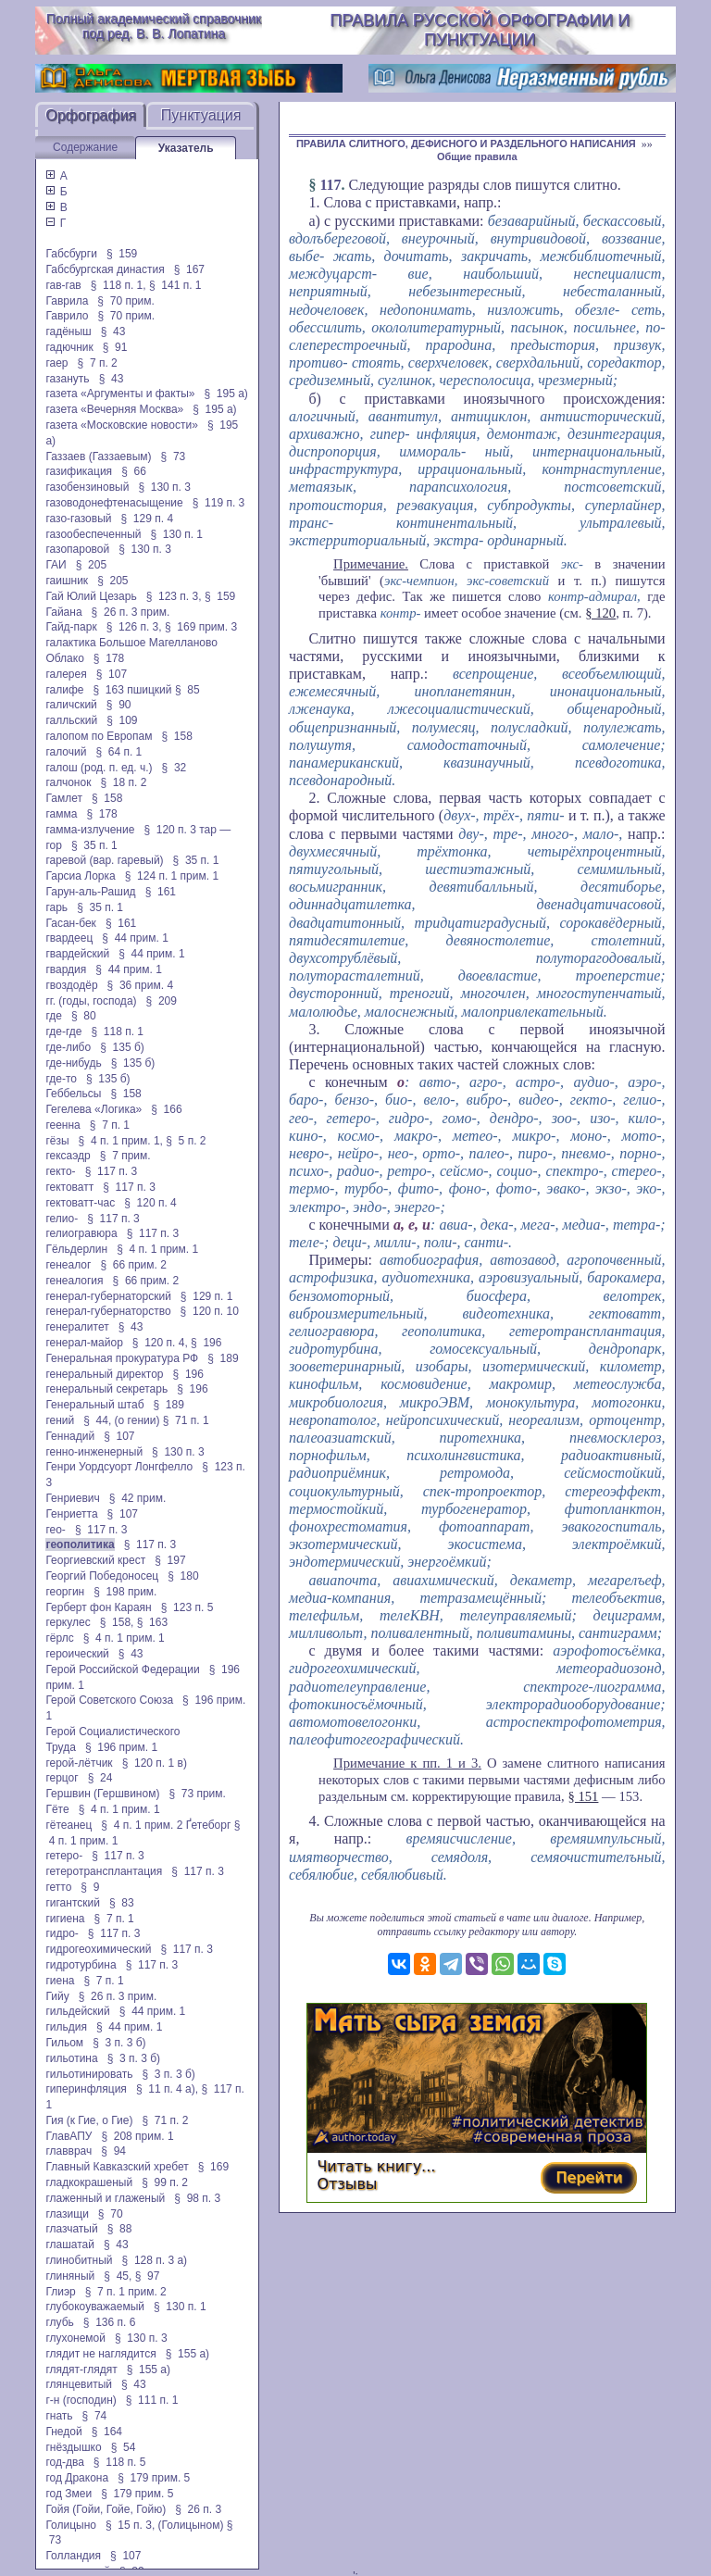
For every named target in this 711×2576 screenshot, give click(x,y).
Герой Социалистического (112, 1731)
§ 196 (206, 1342)
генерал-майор (83, 1342)
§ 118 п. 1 (117, 1031)
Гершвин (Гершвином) (102, 1793)
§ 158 (176, 736)
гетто (58, 1887)
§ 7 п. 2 (98, 362)
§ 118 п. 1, (118, 285)
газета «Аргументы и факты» (119, 393)
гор (53, 845)
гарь (56, 907)
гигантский (72, 1902)
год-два (64, 2462)
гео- (55, 1529)
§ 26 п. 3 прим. (131, 612)
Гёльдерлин (76, 1249)
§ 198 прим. (125, 1591)
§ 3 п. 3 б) (119, 2042)
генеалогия (74, 1280)
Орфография (90, 115)
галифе (64, 689)
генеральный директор (104, 1374)
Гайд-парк (70, 626)
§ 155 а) (187, 2353)
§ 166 (166, 1109)
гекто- (60, 1171)
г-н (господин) (80, 2400)
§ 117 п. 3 (111, 1171)
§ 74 (94, 2415)
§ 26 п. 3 (198, 2509)
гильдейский (77, 2011)
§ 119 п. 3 (219, 502)
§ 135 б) (122, 1047)
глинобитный (78, 2260)
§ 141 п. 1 (175, 285)
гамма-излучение (89, 829)
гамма (61, 813)
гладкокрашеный (88, 2182)
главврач (68, 2151)
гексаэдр (67, 1155)
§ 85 (187, 689)
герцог (61, 1777)
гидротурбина (80, 1964)
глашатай (69, 2244)
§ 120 (600, 613)
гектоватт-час (80, 1202)
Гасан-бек (70, 923)
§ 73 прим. (196, 1793)
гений (59, 1420)
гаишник (66, 580)
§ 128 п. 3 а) (155, 2260)
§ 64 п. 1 (118, 751)
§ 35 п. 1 (94, 845)
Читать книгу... (376, 2166)
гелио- (61, 1218)
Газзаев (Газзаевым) (98, 456)
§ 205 (91, 564)
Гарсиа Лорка (80, 875)
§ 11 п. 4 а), (167, 2088)
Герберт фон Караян (98, 1607)
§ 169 (213, 2166)
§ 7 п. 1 (110, 1125)
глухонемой (75, 2338)
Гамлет (63, 798)
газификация (78, 471)
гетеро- (63, 1855)
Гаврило (66, 315)
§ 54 (123, 2447)
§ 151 (583, 1796)
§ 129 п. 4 (147, 518)
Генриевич (72, 1498)
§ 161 (160, 891)
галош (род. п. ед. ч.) (98, 767)
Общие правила (477, 156)
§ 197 (170, 1560)
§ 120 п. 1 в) (154, 1763)
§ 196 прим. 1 (121, 1747)
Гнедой (63, 2431)
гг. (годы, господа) (90, 1000)
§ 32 (174, 767)
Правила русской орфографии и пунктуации (480, 30)
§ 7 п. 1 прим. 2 (126, 2291)
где (53, 1015)
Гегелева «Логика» (93, 1109)
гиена (59, 1980)
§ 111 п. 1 (152, 2400)
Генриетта (71, 1513)
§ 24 (100, 1777)
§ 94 (113, 2151)
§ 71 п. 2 (165, 2120)
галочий (65, 751)
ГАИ (55, 564)
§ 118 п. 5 (120, 2462)
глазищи (66, 2213)
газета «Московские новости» (121, 425)
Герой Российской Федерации (122, 1669)
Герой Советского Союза (109, 1700)
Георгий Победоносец (101, 1575)
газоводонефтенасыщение (113, 502)
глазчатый (71, 2228)
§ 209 (161, 1000)
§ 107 (111, 674)
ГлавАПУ (68, 2136)
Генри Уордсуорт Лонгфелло (119, 1466)
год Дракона (76, 2477)
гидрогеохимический (98, 1949)
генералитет (76, 1326)
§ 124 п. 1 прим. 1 (171, 875)
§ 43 (113, 331)
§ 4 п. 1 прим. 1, (121, 1140)
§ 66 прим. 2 (133, 1264)
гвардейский (77, 953)
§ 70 (110, 2213)
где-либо (68, 1047)
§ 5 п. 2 (186, 1140)
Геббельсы (73, 1093)
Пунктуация (201, 115)
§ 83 (121, 1902)
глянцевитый (78, 2384)
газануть (67, 378)
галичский (70, 704)
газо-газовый (78, 518)
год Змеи (68, 2493)
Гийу (57, 1996)
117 (330, 185)
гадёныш (68, 331)
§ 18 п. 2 (123, 782)
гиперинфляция (85, 2088)
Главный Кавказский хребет (116, 2166)
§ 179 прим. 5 (154, 2477)
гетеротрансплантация (103, 1871)
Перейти (588, 2177)
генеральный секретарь (106, 1388)
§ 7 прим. (125, 1155)
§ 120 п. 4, (160, 1342)
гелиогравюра (81, 1233)
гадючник (69, 347)
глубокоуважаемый (94, 2306)
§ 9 (90, 1887)
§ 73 (173, 456)
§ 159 (121, 253)
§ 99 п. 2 (165, 2182)
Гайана (63, 612)
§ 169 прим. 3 (201, 626)
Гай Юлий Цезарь (90, 596)
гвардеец (69, 938)
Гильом (64, 2042)
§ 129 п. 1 (207, 1296)
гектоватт (69, 1187)
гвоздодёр (71, 985)
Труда (60, 1747)
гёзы (57, 1140)
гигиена (64, 1918)
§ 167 (189, 269)
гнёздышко (73, 2447)
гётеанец (68, 1825)
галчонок (68, 782)
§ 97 (147, 2276)
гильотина (71, 2058)
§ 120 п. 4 (150, 1202)
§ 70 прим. (125, 300)
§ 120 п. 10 (210, 1311)
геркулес (67, 1622)
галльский (71, 720)
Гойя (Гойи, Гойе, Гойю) (105, 2509)
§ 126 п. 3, (134, 626)
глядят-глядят (81, 2369)
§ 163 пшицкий (132, 689)
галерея (65, 674)
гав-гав (63, 285)
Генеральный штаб (94, 1404)
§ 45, (117, 2276)
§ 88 (119, 2228)
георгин (64, 1591)
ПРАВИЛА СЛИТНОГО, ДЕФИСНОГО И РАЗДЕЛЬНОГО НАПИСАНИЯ (466, 143)
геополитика (79, 1544)
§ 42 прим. (137, 1498)
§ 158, (117, 1622)
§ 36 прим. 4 (140, 985)
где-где (63, 1031)
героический (76, 1653)
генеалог (68, 1264)
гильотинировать (88, 2074)
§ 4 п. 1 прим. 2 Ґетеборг (166, 1825)
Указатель (186, 148)
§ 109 (121, 720)
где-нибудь (73, 1063)
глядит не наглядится (100, 2353)
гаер (56, 362)
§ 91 (115, 347)
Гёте (57, 1809)
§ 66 (133, 471)
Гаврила (66, 300)
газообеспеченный (93, 534)
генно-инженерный (94, 1451)
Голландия (73, 2555)
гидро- (61, 1933)
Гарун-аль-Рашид (90, 891)
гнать (58, 2415)
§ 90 (118, 704)
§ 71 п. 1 (186, 1420)
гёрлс (59, 1638)
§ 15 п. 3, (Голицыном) (164, 2525)
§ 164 (107, 2431)
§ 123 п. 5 (187, 1607)
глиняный (69, 2276)
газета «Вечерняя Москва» (114, 409)
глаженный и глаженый (105, 2198)
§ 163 (152, 1622)
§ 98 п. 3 (197, 2198)
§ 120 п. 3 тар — (187, 829)
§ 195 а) (225, 393)
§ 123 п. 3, (174, 596)
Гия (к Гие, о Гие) (88, 2120)
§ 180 (183, 1575)
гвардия (65, 969)
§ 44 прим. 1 (135, 938)
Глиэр (60, 2291)
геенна (62, 1125)
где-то (61, 1078)
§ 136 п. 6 (109, 2322)
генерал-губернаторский (107, 1296)
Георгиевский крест (95, 1560)
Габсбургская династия (104, 269)
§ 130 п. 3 (164, 487)
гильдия (66, 2026)
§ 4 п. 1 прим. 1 (157, 1249)
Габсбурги (70, 253)
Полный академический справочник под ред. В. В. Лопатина (153, 26)
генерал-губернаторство (107, 1311)
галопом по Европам (98, 736)
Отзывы (347, 2184)
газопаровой (77, 549)
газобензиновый (87, 487)
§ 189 (222, 1358)
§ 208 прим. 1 (137, 2136)
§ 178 (109, 658)
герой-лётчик (78, 1763)
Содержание (85, 147)
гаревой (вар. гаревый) (104, 860)
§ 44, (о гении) (121, 1420)
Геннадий (69, 1436)
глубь (59, 2322)
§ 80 (83, 1015)
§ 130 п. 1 (176, 534)
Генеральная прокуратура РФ (121, 1358)
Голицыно (70, 2525)
